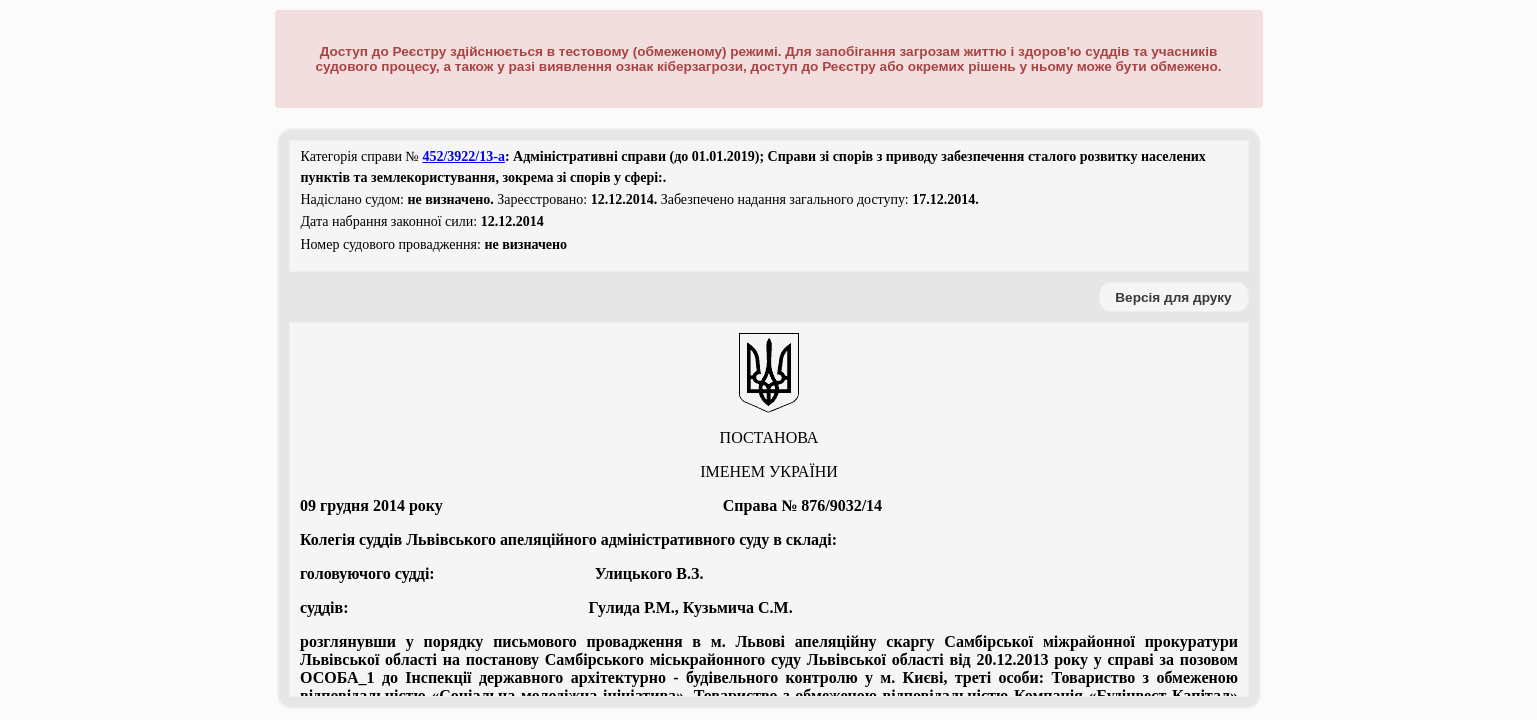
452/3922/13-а (463, 156)
